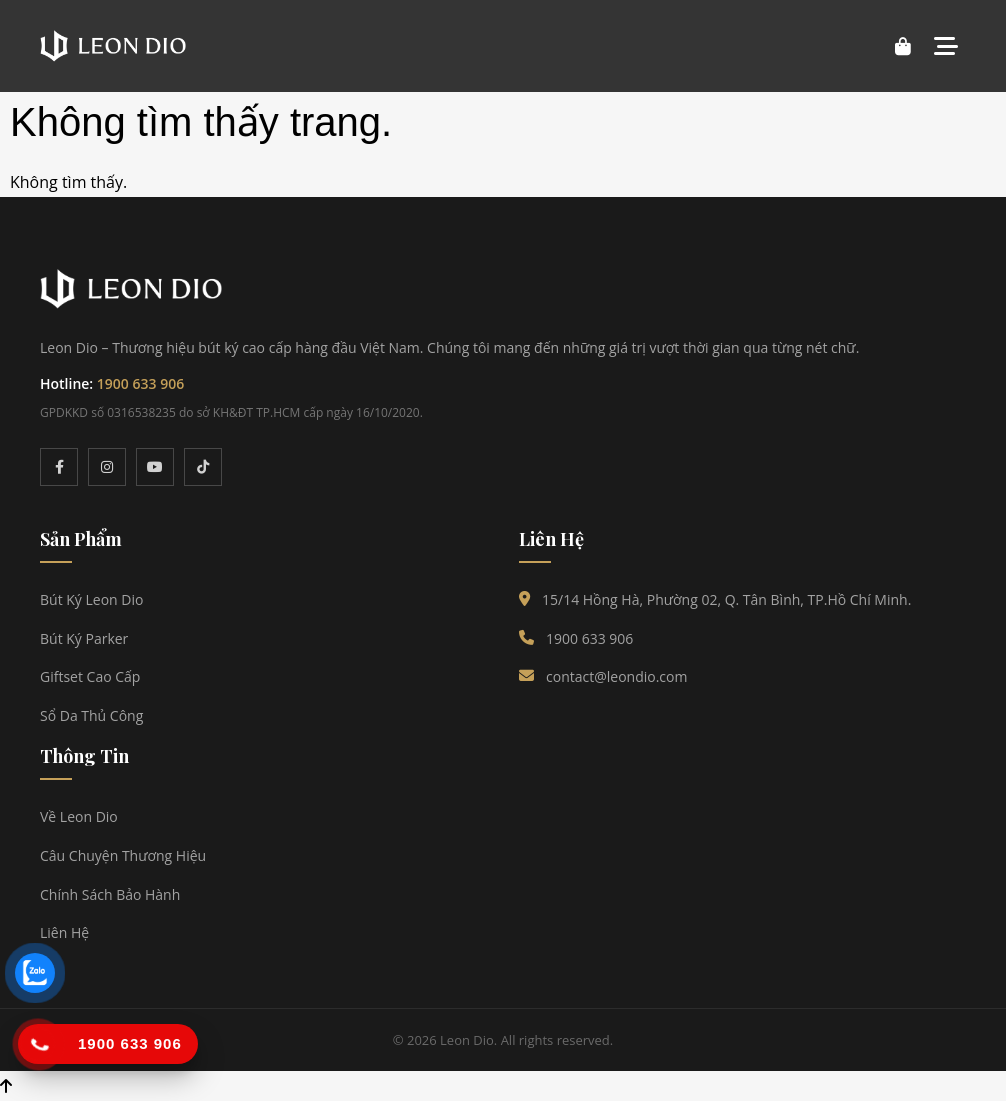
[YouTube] (155, 467)
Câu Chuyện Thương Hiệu (123, 855)
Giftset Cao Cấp (90, 676)
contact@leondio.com (616, 676)
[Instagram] (107, 467)
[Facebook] (59, 467)
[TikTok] (203, 467)
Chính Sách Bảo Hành (110, 894)
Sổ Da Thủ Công (91, 715)
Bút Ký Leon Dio (91, 599)
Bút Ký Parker (84, 638)
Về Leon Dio (79, 816)
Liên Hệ (64, 932)
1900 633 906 (140, 383)
